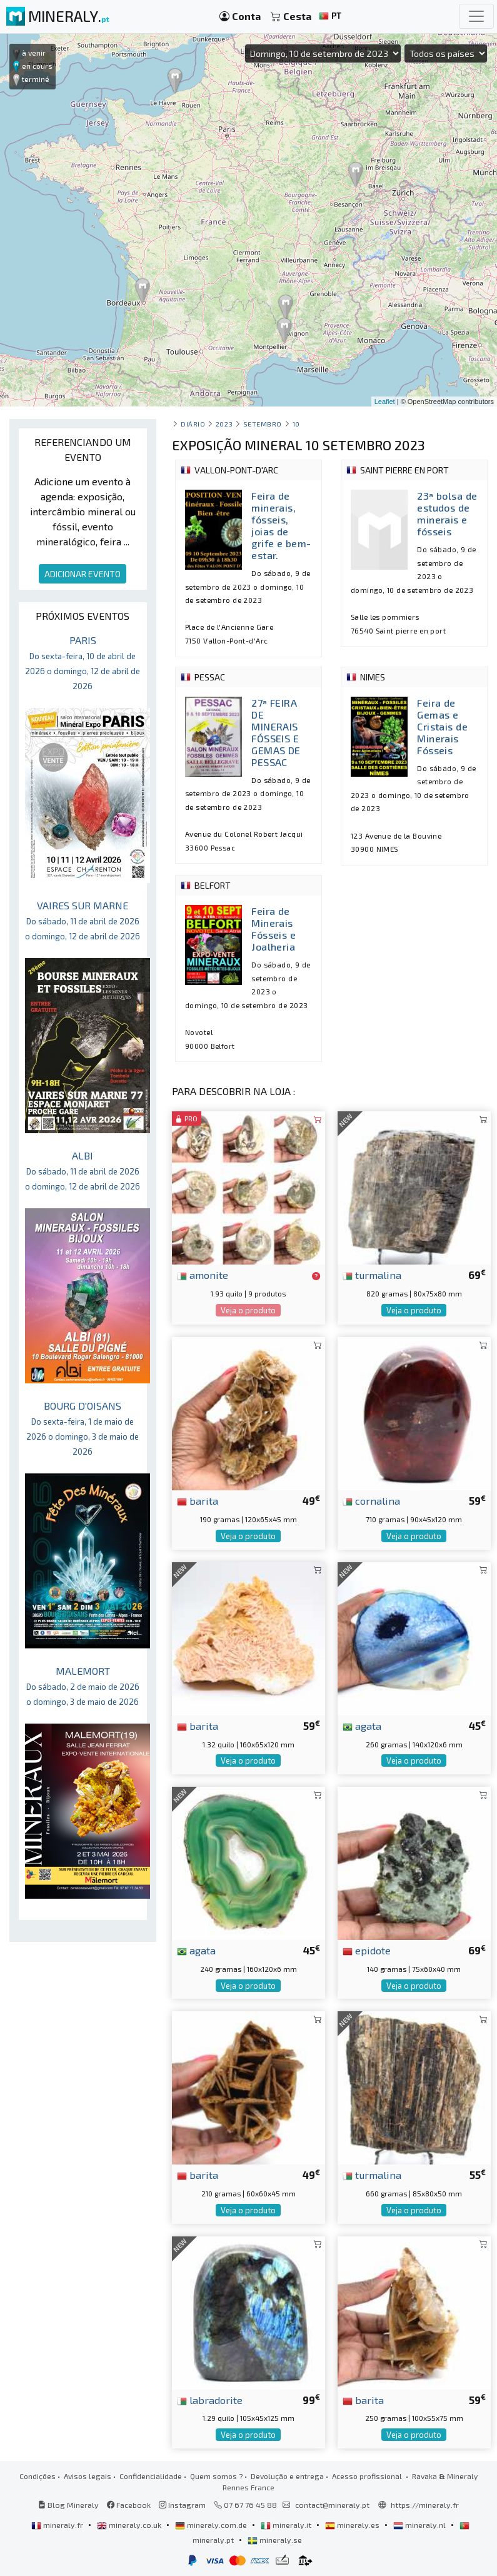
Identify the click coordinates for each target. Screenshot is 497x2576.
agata (362, 1725)
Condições (37, 2476)
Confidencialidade (150, 2476)
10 (296, 424)
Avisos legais (87, 2476)
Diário (193, 424)
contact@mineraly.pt (332, 2504)
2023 (224, 424)
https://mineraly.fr (425, 2504)
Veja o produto (248, 1310)
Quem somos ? (216, 2476)
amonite (202, 1274)
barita (197, 1500)
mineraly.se (275, 2539)
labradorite (210, 2399)
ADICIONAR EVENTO (82, 573)
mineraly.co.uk (130, 2524)
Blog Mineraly (68, 2504)
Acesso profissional (368, 2476)
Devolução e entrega (287, 2476)
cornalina (371, 1500)
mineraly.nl (420, 2524)
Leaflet (384, 401)
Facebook (129, 2504)
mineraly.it (287, 2524)
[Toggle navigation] (476, 16)
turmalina (372, 1274)
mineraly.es (353, 2524)
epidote (367, 1950)
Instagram (182, 2504)
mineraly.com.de (212, 2524)
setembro (262, 424)
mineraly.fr (58, 2524)
